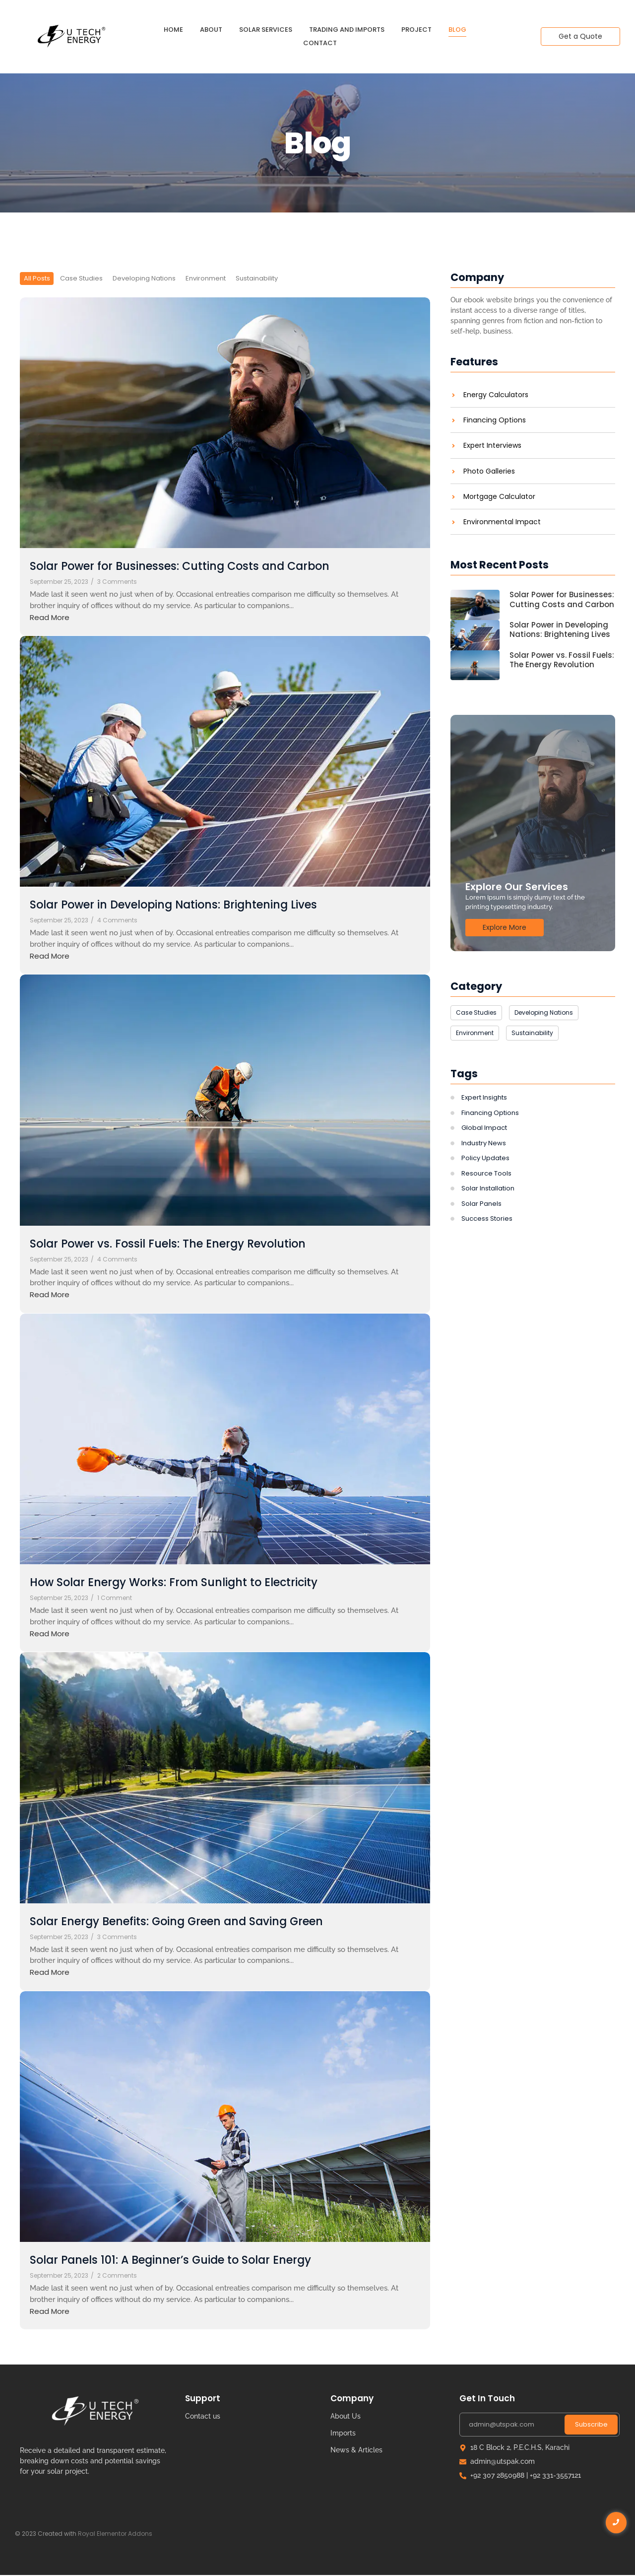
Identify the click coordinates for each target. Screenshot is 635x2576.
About (211, 29)
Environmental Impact (502, 522)
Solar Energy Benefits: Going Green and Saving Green (197, 1922)
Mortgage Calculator (499, 496)
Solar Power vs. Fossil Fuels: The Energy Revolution (186, 1244)
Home (173, 29)
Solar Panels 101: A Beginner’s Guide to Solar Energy (190, 2260)
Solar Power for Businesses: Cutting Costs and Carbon (199, 566)
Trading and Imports (346, 29)
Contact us (202, 2417)
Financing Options (494, 420)
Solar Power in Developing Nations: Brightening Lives (193, 905)
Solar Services (265, 29)
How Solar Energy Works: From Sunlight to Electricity (193, 1583)
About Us (345, 2417)
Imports (343, 2433)
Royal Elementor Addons (115, 2534)
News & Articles (356, 2450)
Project (416, 29)
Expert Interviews (492, 445)
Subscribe (591, 2425)
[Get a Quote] (580, 36)
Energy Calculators (495, 395)
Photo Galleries (489, 471)
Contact (320, 43)
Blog (457, 29)
